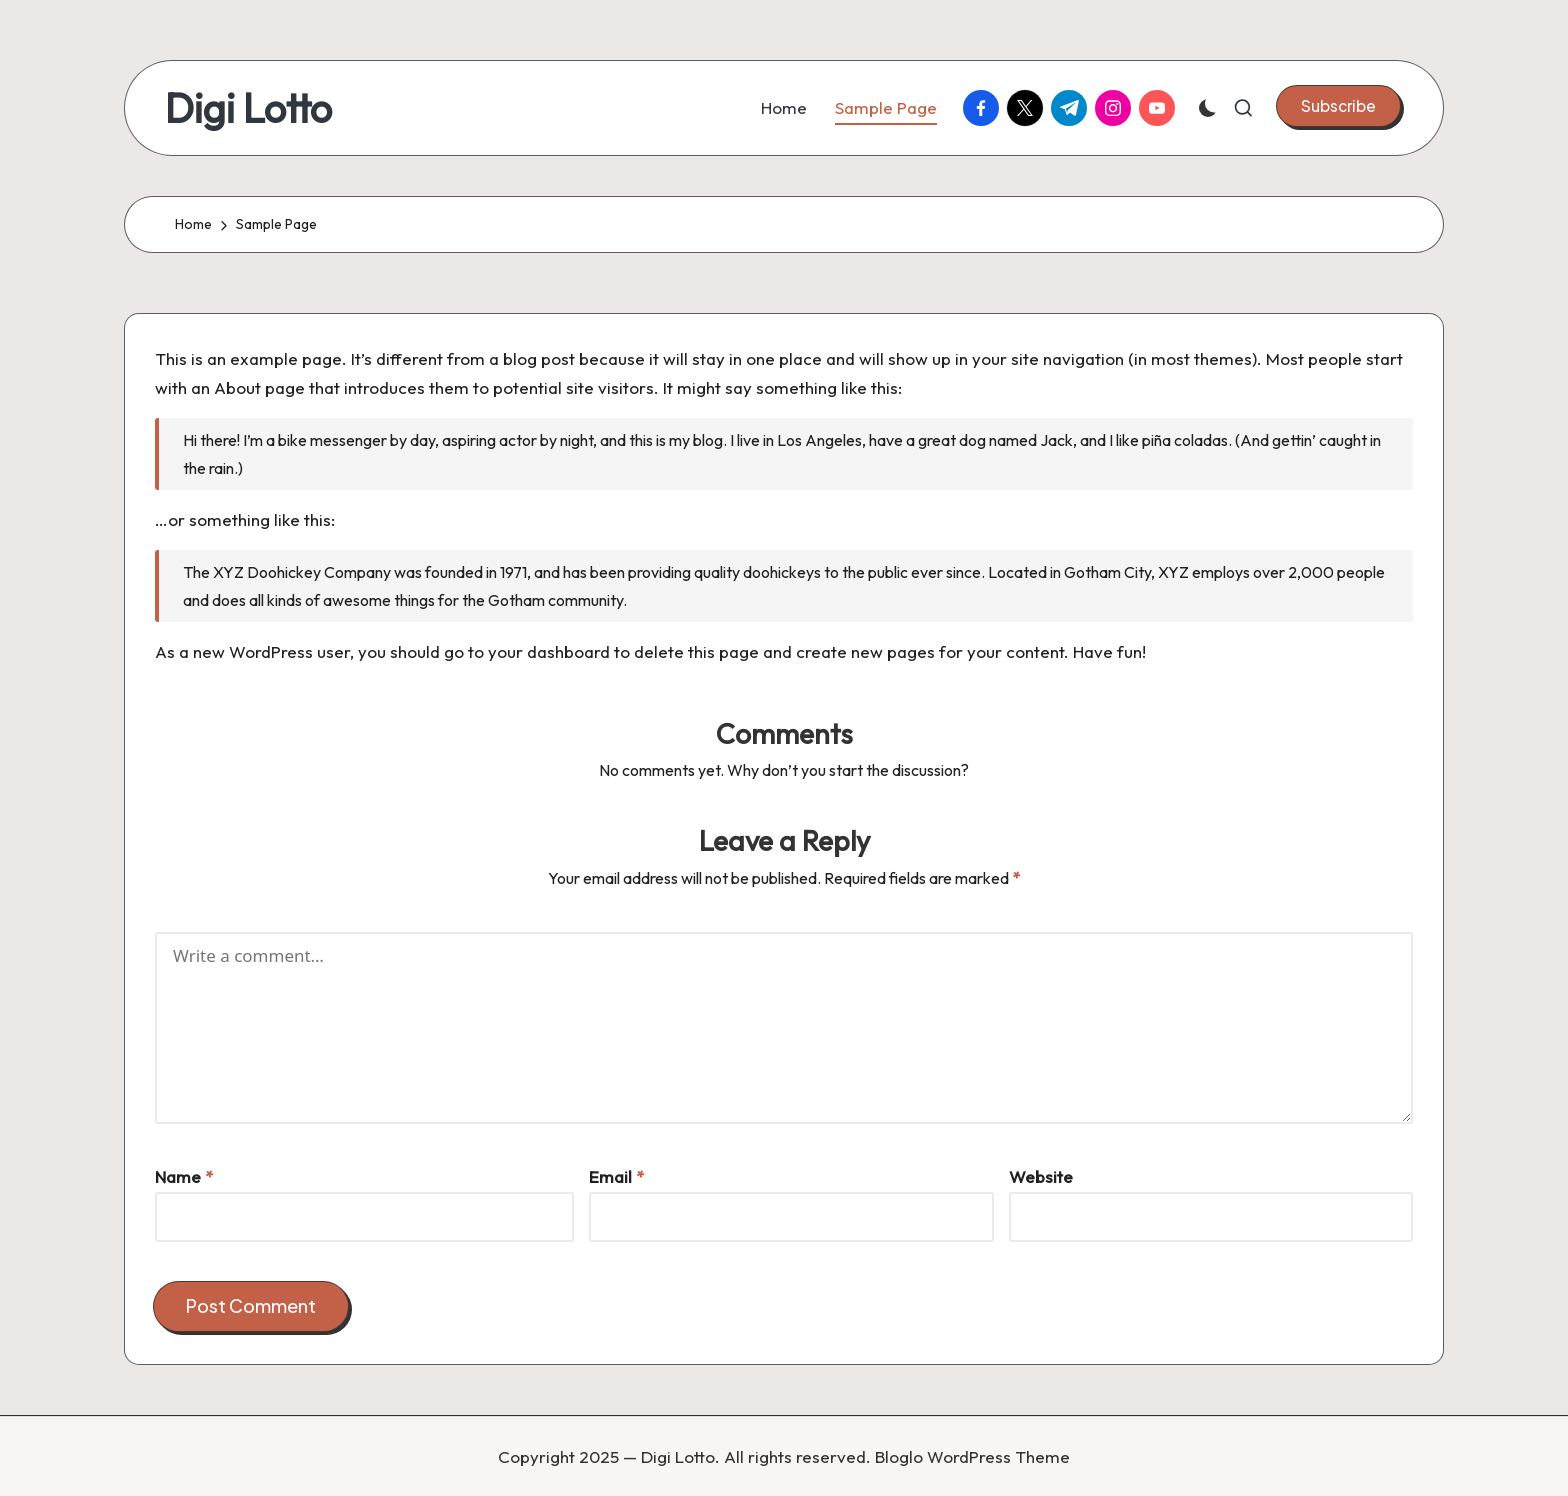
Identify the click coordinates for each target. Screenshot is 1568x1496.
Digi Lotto (248, 108)
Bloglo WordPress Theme (972, 1456)
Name (184, 1176)
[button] (1338, 106)
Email (616, 1176)
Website (1041, 1176)
